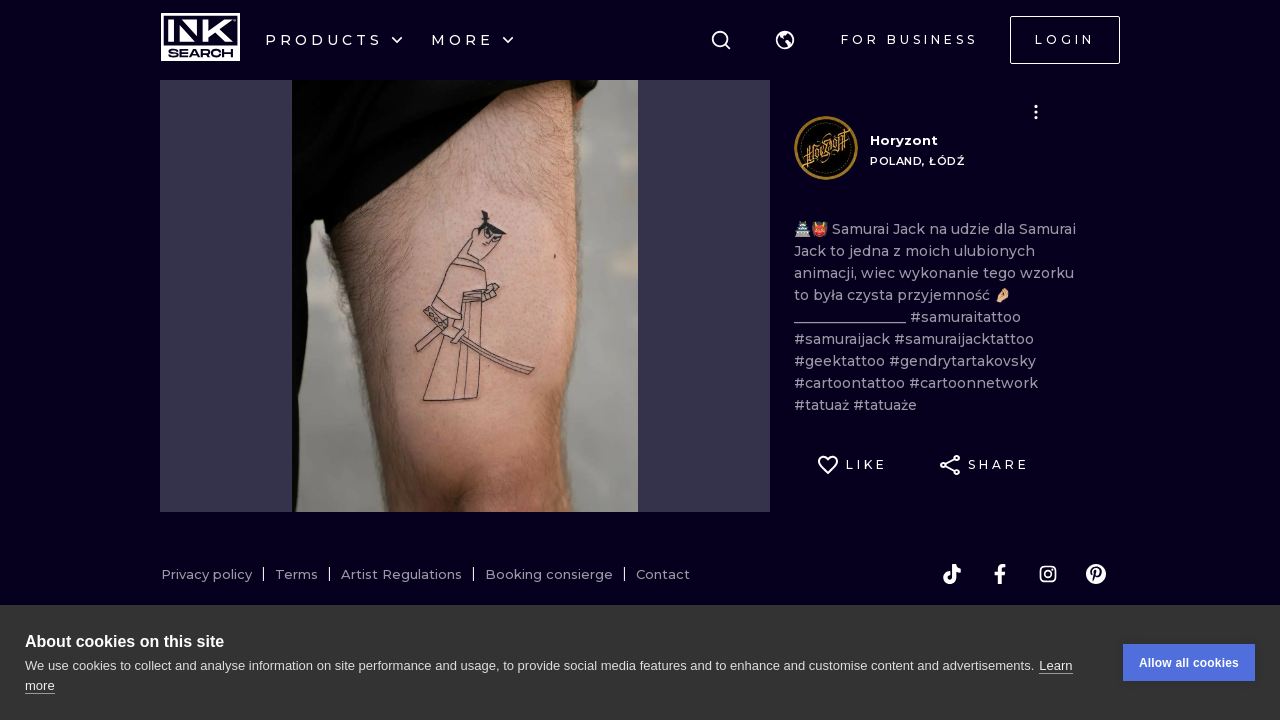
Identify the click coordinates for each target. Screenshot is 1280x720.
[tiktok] (952, 574)
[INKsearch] (200, 40)
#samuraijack (844, 339)
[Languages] (785, 40)
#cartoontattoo (851, 383)
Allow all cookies (1189, 663)
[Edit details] (1036, 112)
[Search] (721, 40)
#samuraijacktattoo (964, 339)
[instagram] (1048, 574)
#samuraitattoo (965, 317)
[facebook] (1000, 574)
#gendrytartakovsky (962, 361)
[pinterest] (1096, 574)
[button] (785, 40)
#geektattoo (841, 361)
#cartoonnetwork (973, 383)
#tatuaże (885, 405)
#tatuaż (823, 405)
